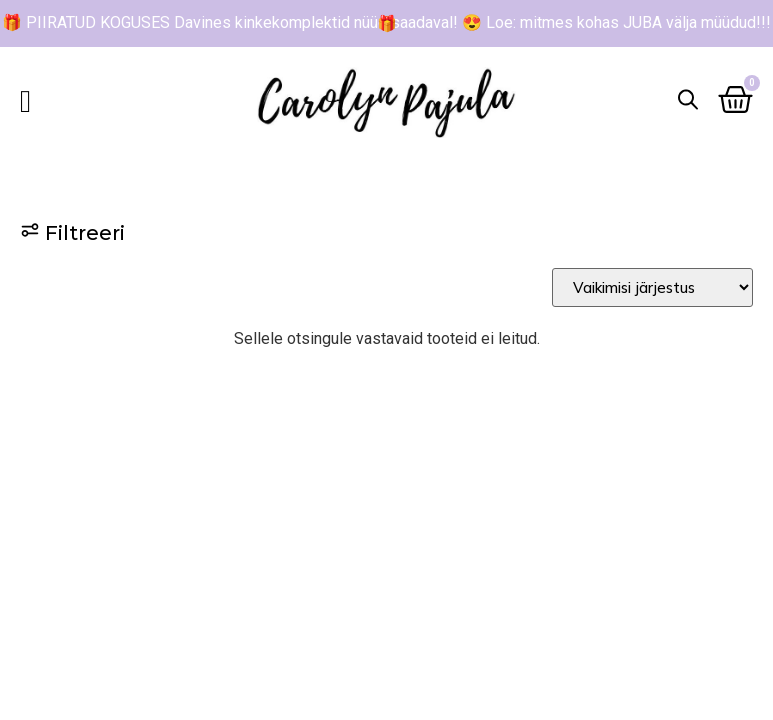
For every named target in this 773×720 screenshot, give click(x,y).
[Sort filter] (652, 287)
